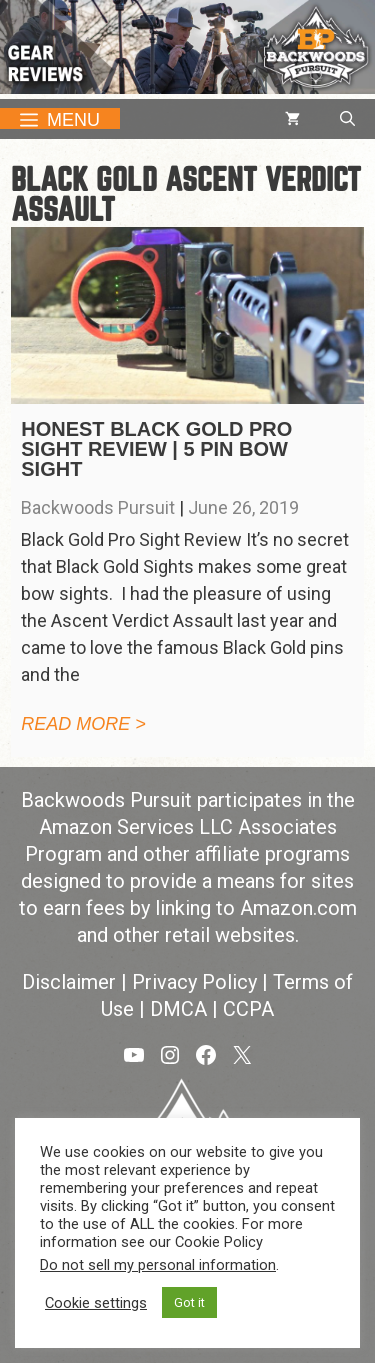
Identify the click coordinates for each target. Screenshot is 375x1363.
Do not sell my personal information (158, 1265)
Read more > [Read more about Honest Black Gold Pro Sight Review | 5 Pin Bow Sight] (83, 724)
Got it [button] (189, 1302)
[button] (347, 119)
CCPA (248, 1009)
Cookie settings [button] (96, 1303)
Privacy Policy (194, 982)
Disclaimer (69, 982)
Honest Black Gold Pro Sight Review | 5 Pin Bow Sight (156, 449)
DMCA (178, 1009)
